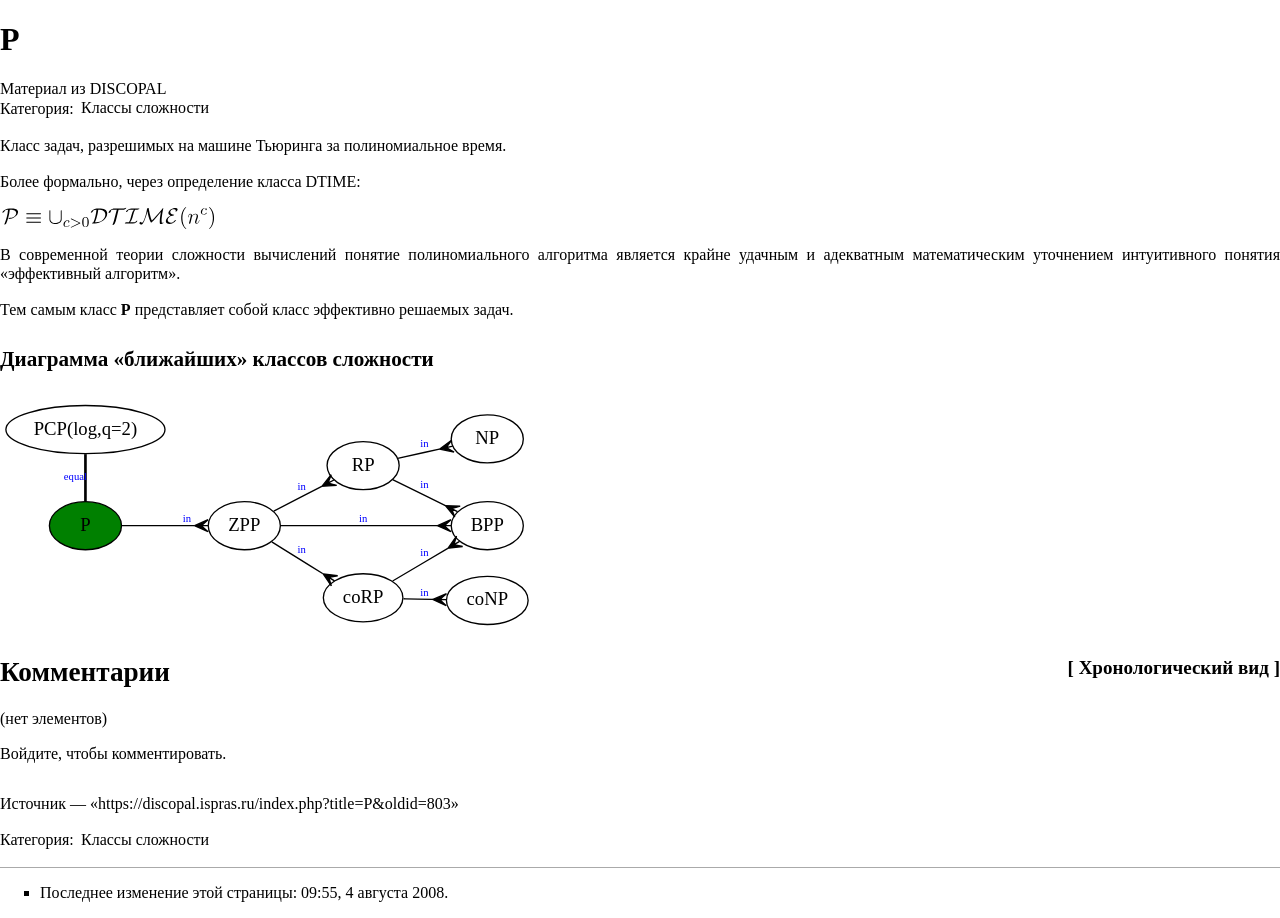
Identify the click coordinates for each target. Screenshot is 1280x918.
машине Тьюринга (260, 145)
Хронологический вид (1174, 667)
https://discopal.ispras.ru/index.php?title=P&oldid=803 (274, 803)
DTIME (331, 181)
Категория (34, 107)
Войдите (29, 753)
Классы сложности (145, 107)
